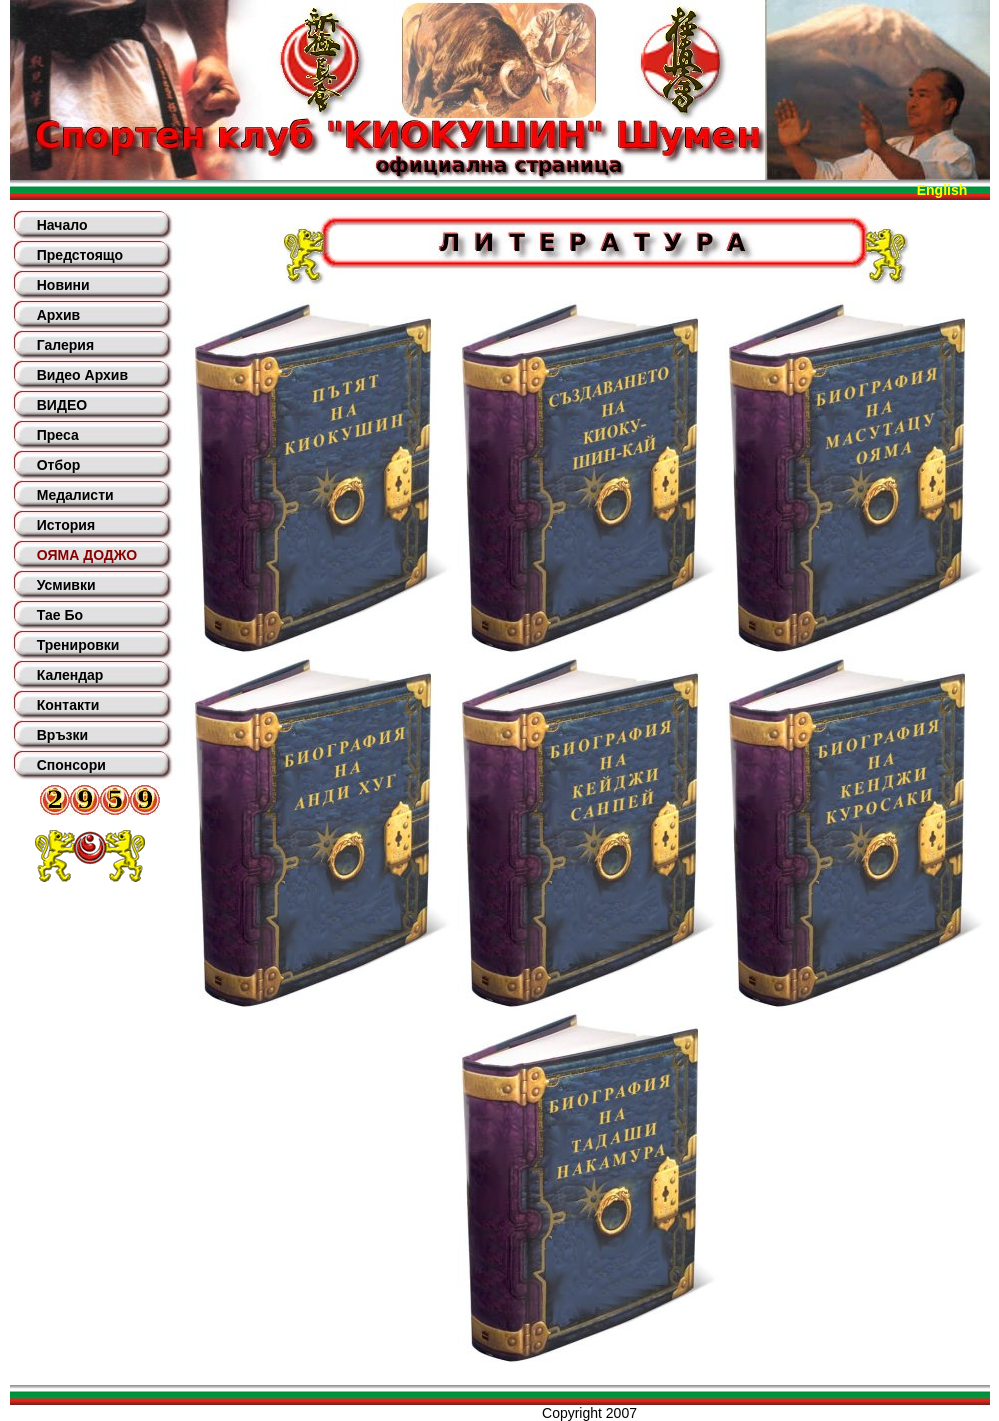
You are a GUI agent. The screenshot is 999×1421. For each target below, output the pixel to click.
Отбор (59, 465)
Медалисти (75, 495)
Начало (62, 225)
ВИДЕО (62, 405)
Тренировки (78, 645)
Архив (58, 315)
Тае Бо (60, 615)
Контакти (68, 705)
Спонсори (71, 765)
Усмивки (66, 585)
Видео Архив (82, 375)
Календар (70, 675)
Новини (63, 285)
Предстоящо (80, 255)
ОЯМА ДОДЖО (87, 555)
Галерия (65, 345)
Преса (58, 435)
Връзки (62, 735)
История (66, 525)
